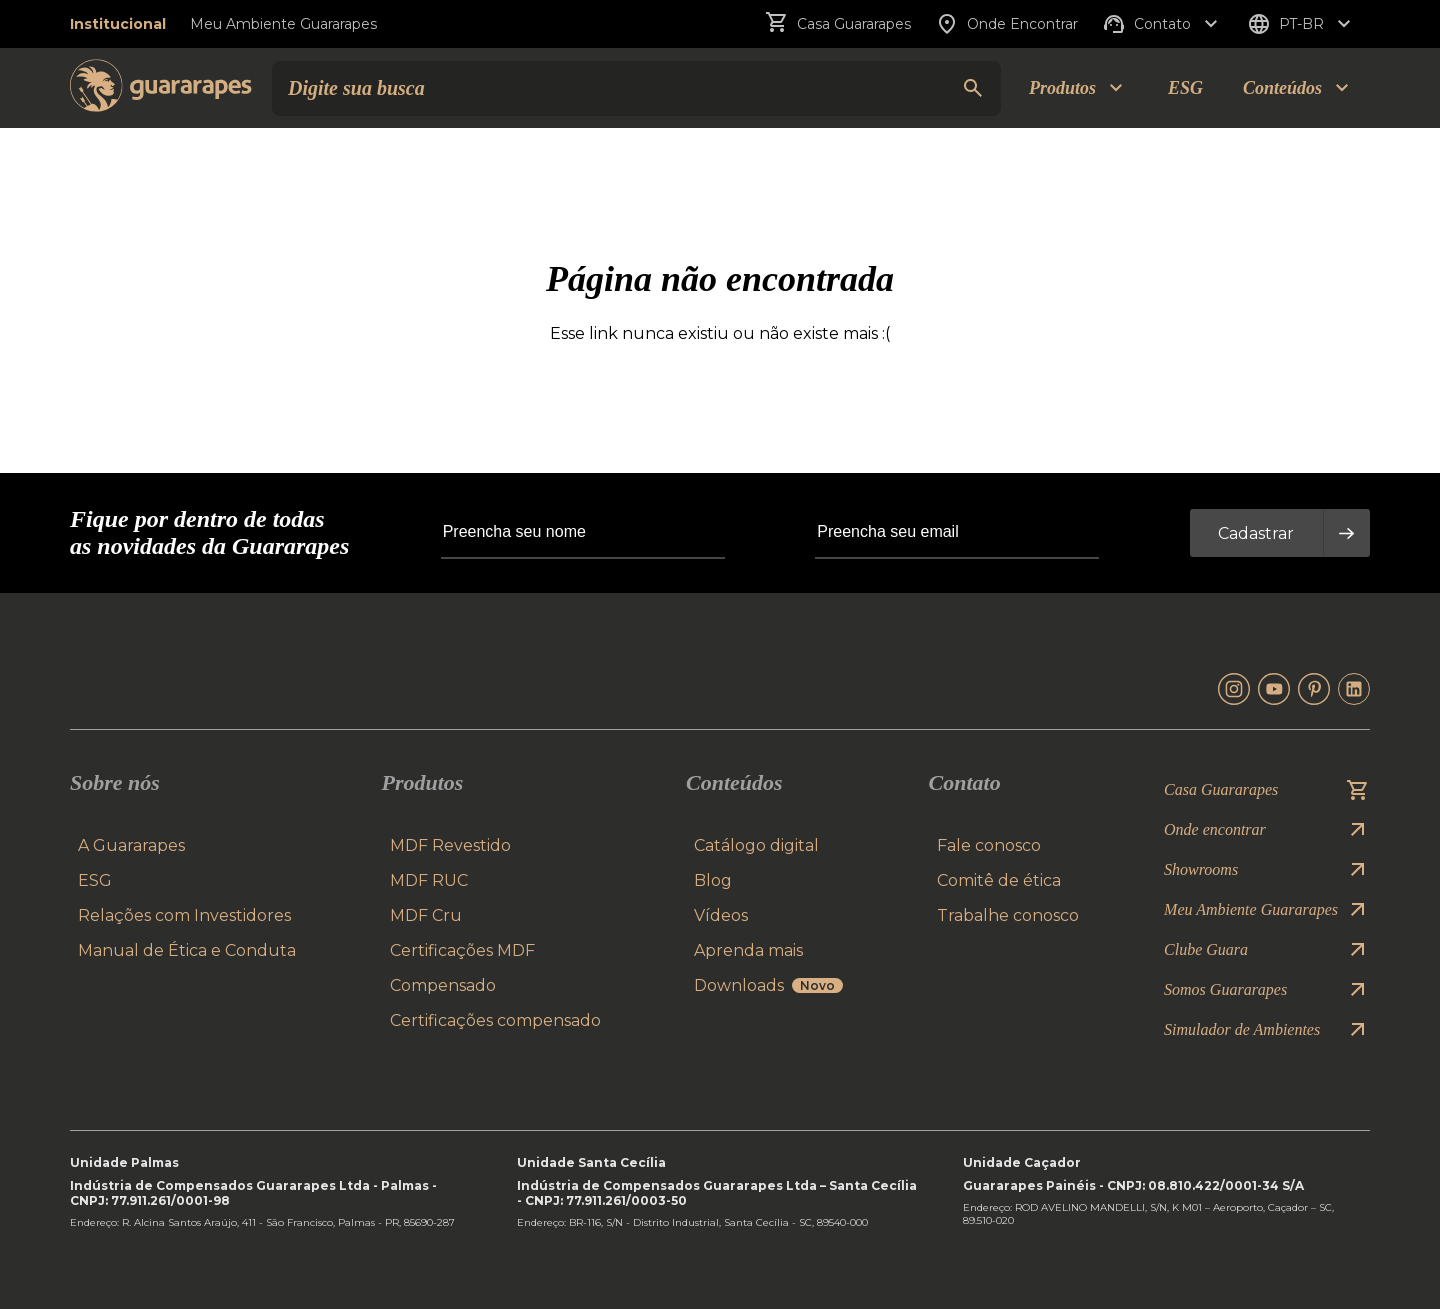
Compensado (443, 985)
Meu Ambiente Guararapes (283, 24)
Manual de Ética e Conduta (187, 950)
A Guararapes (131, 845)
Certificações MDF (462, 950)
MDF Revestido (450, 845)
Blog (713, 880)
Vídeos (721, 915)
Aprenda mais (748, 950)
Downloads (768, 985)
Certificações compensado (495, 1020)
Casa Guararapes (838, 24)
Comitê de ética (999, 880)
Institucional (118, 24)
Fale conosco (989, 845)
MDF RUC (429, 880)
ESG (1185, 88)
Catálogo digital (756, 845)
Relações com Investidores (184, 915)
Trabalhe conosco (1008, 915)
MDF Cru (426, 915)
